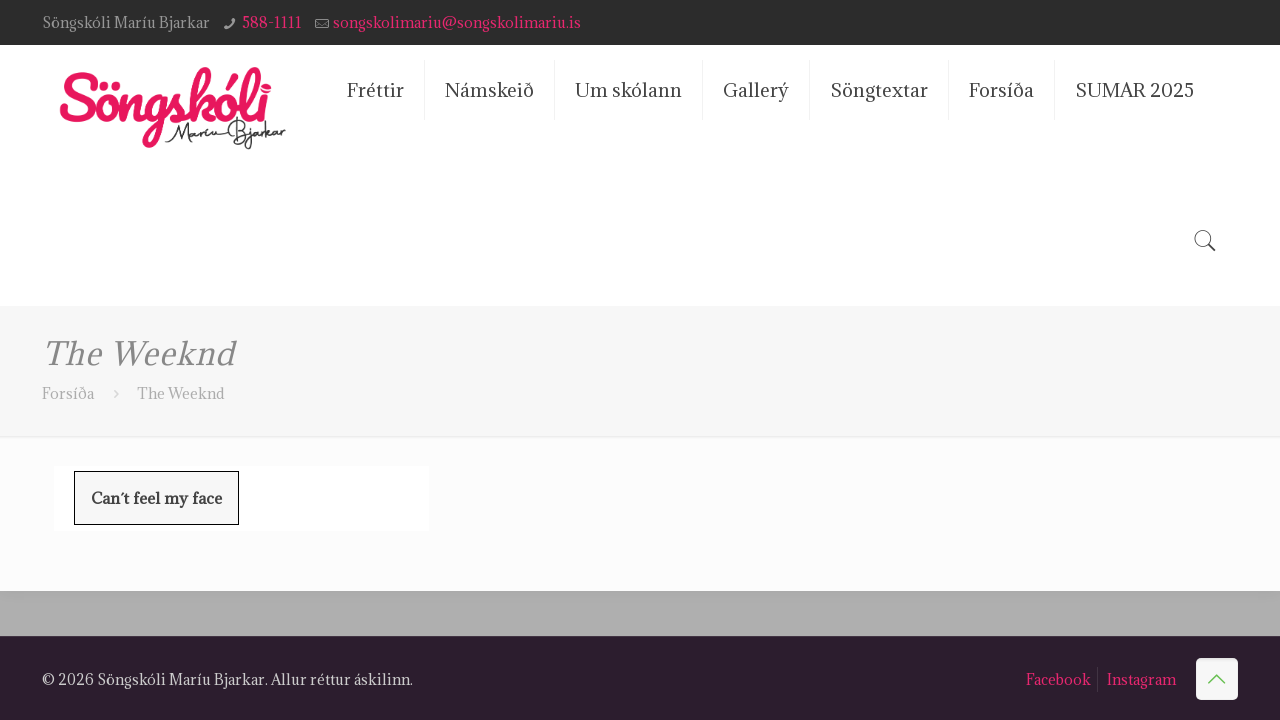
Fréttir (375, 90)
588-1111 (272, 22)
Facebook (1058, 679)
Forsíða (1001, 90)
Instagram (1141, 679)
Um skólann (628, 90)
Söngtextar (879, 90)
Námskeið (489, 90)
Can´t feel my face (156, 498)
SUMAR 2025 (1134, 90)
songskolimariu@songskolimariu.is (457, 22)
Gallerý (756, 90)
